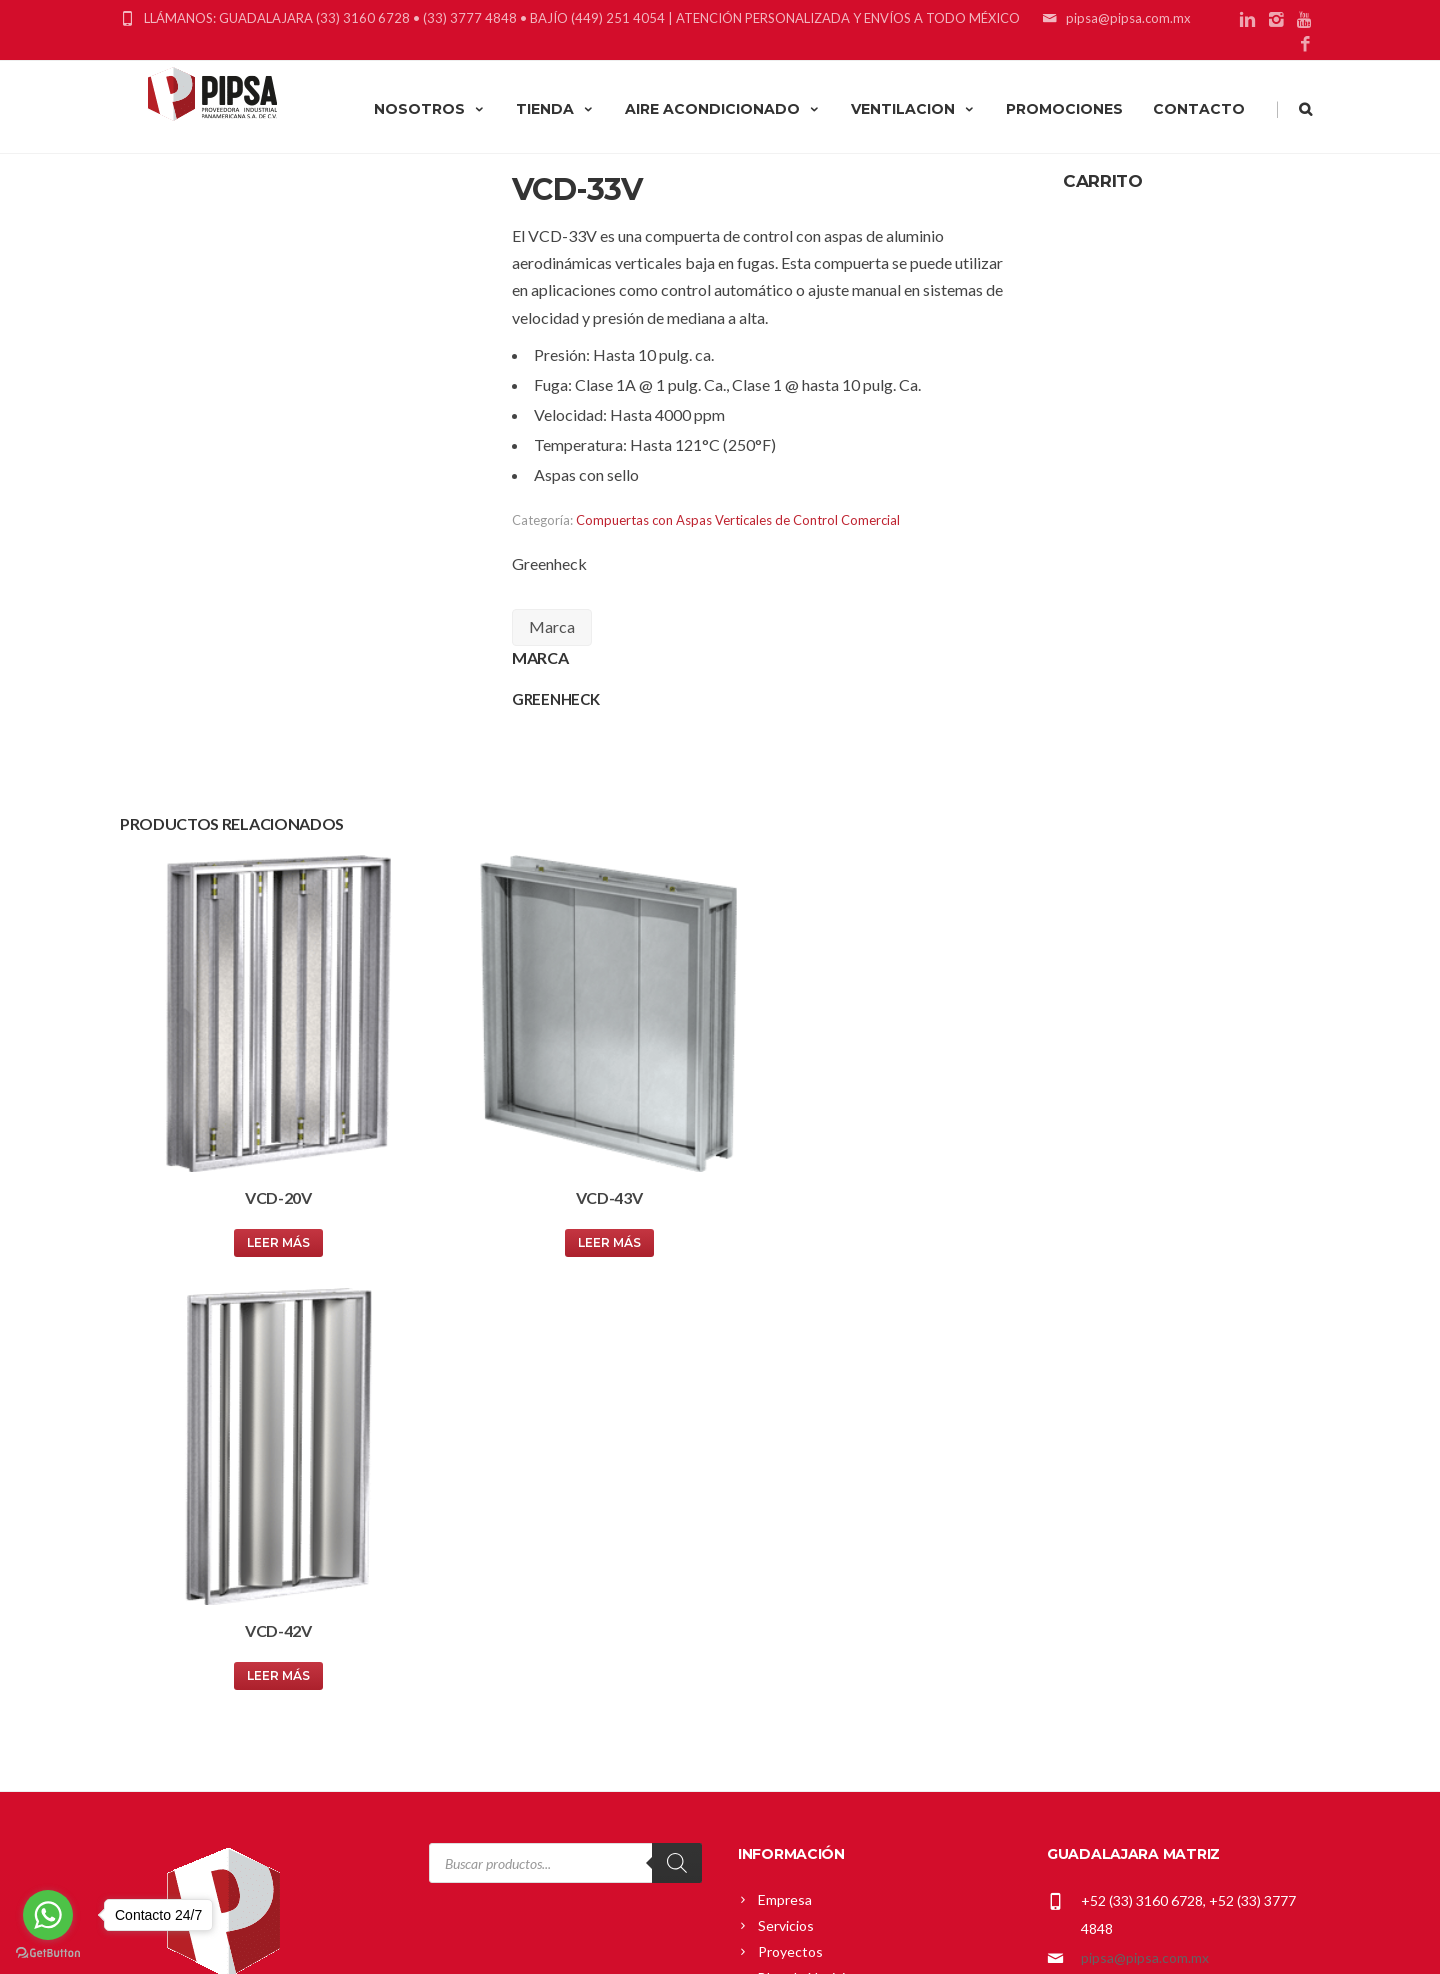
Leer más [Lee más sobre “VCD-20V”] (262, 1210)
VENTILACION (913, 109)
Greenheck (549, 563)
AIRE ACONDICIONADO (723, 109)
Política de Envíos (812, 1699)
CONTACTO (1199, 109)
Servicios (786, 1461)
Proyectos (790, 1487)
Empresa (785, 1435)
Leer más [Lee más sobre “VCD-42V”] (868, 1210)
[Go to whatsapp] (48, 1915)
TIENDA (555, 109)
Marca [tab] (552, 626)
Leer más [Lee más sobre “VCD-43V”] (565, 1210)
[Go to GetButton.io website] (48, 1953)
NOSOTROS (430, 109)
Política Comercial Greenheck (850, 1673)
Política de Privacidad (824, 1725)
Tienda (780, 1647)
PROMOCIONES (1064, 109)
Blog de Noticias (808, 1513)
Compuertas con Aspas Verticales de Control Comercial (738, 520)
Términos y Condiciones (833, 1751)
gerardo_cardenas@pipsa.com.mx (1184, 1663)
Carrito (780, 1621)
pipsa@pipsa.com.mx (1145, 1493)
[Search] (677, 1399)
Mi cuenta (789, 1595)
